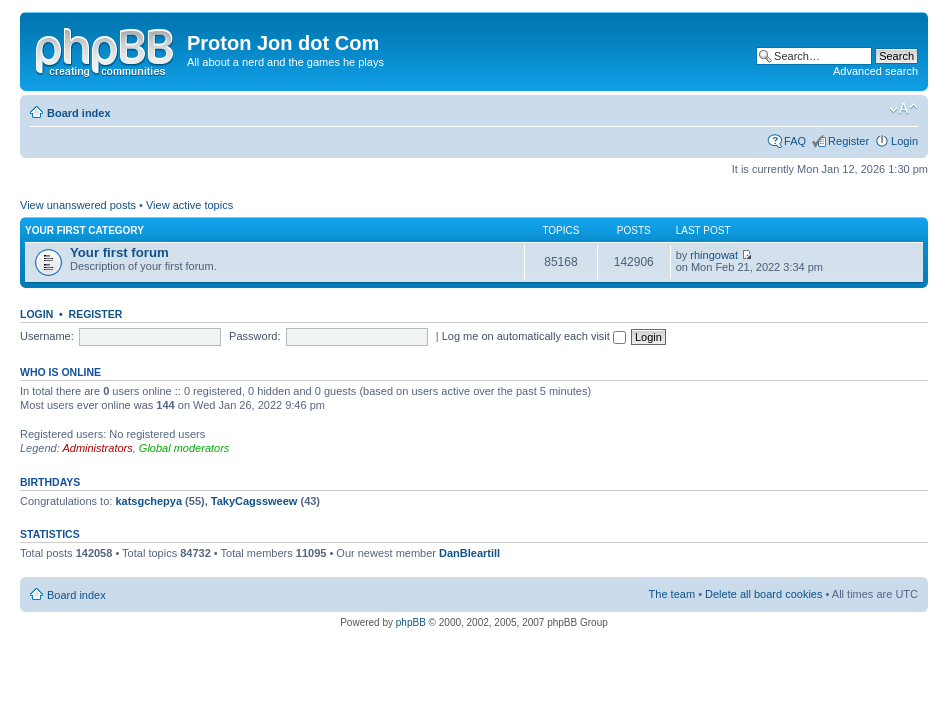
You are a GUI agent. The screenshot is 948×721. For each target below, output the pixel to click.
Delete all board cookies (763, 594)
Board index (79, 113)
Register (848, 141)
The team (672, 594)
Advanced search (875, 71)
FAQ (795, 141)
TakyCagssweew (254, 501)
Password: (254, 336)
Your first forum (119, 252)
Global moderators (184, 448)
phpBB (411, 622)
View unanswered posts (78, 205)
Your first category (84, 230)
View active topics (189, 205)
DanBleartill (469, 553)
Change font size (903, 109)
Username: (47, 336)
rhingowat (714, 255)
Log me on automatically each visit (534, 336)
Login (904, 141)
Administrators (97, 448)
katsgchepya (148, 501)
